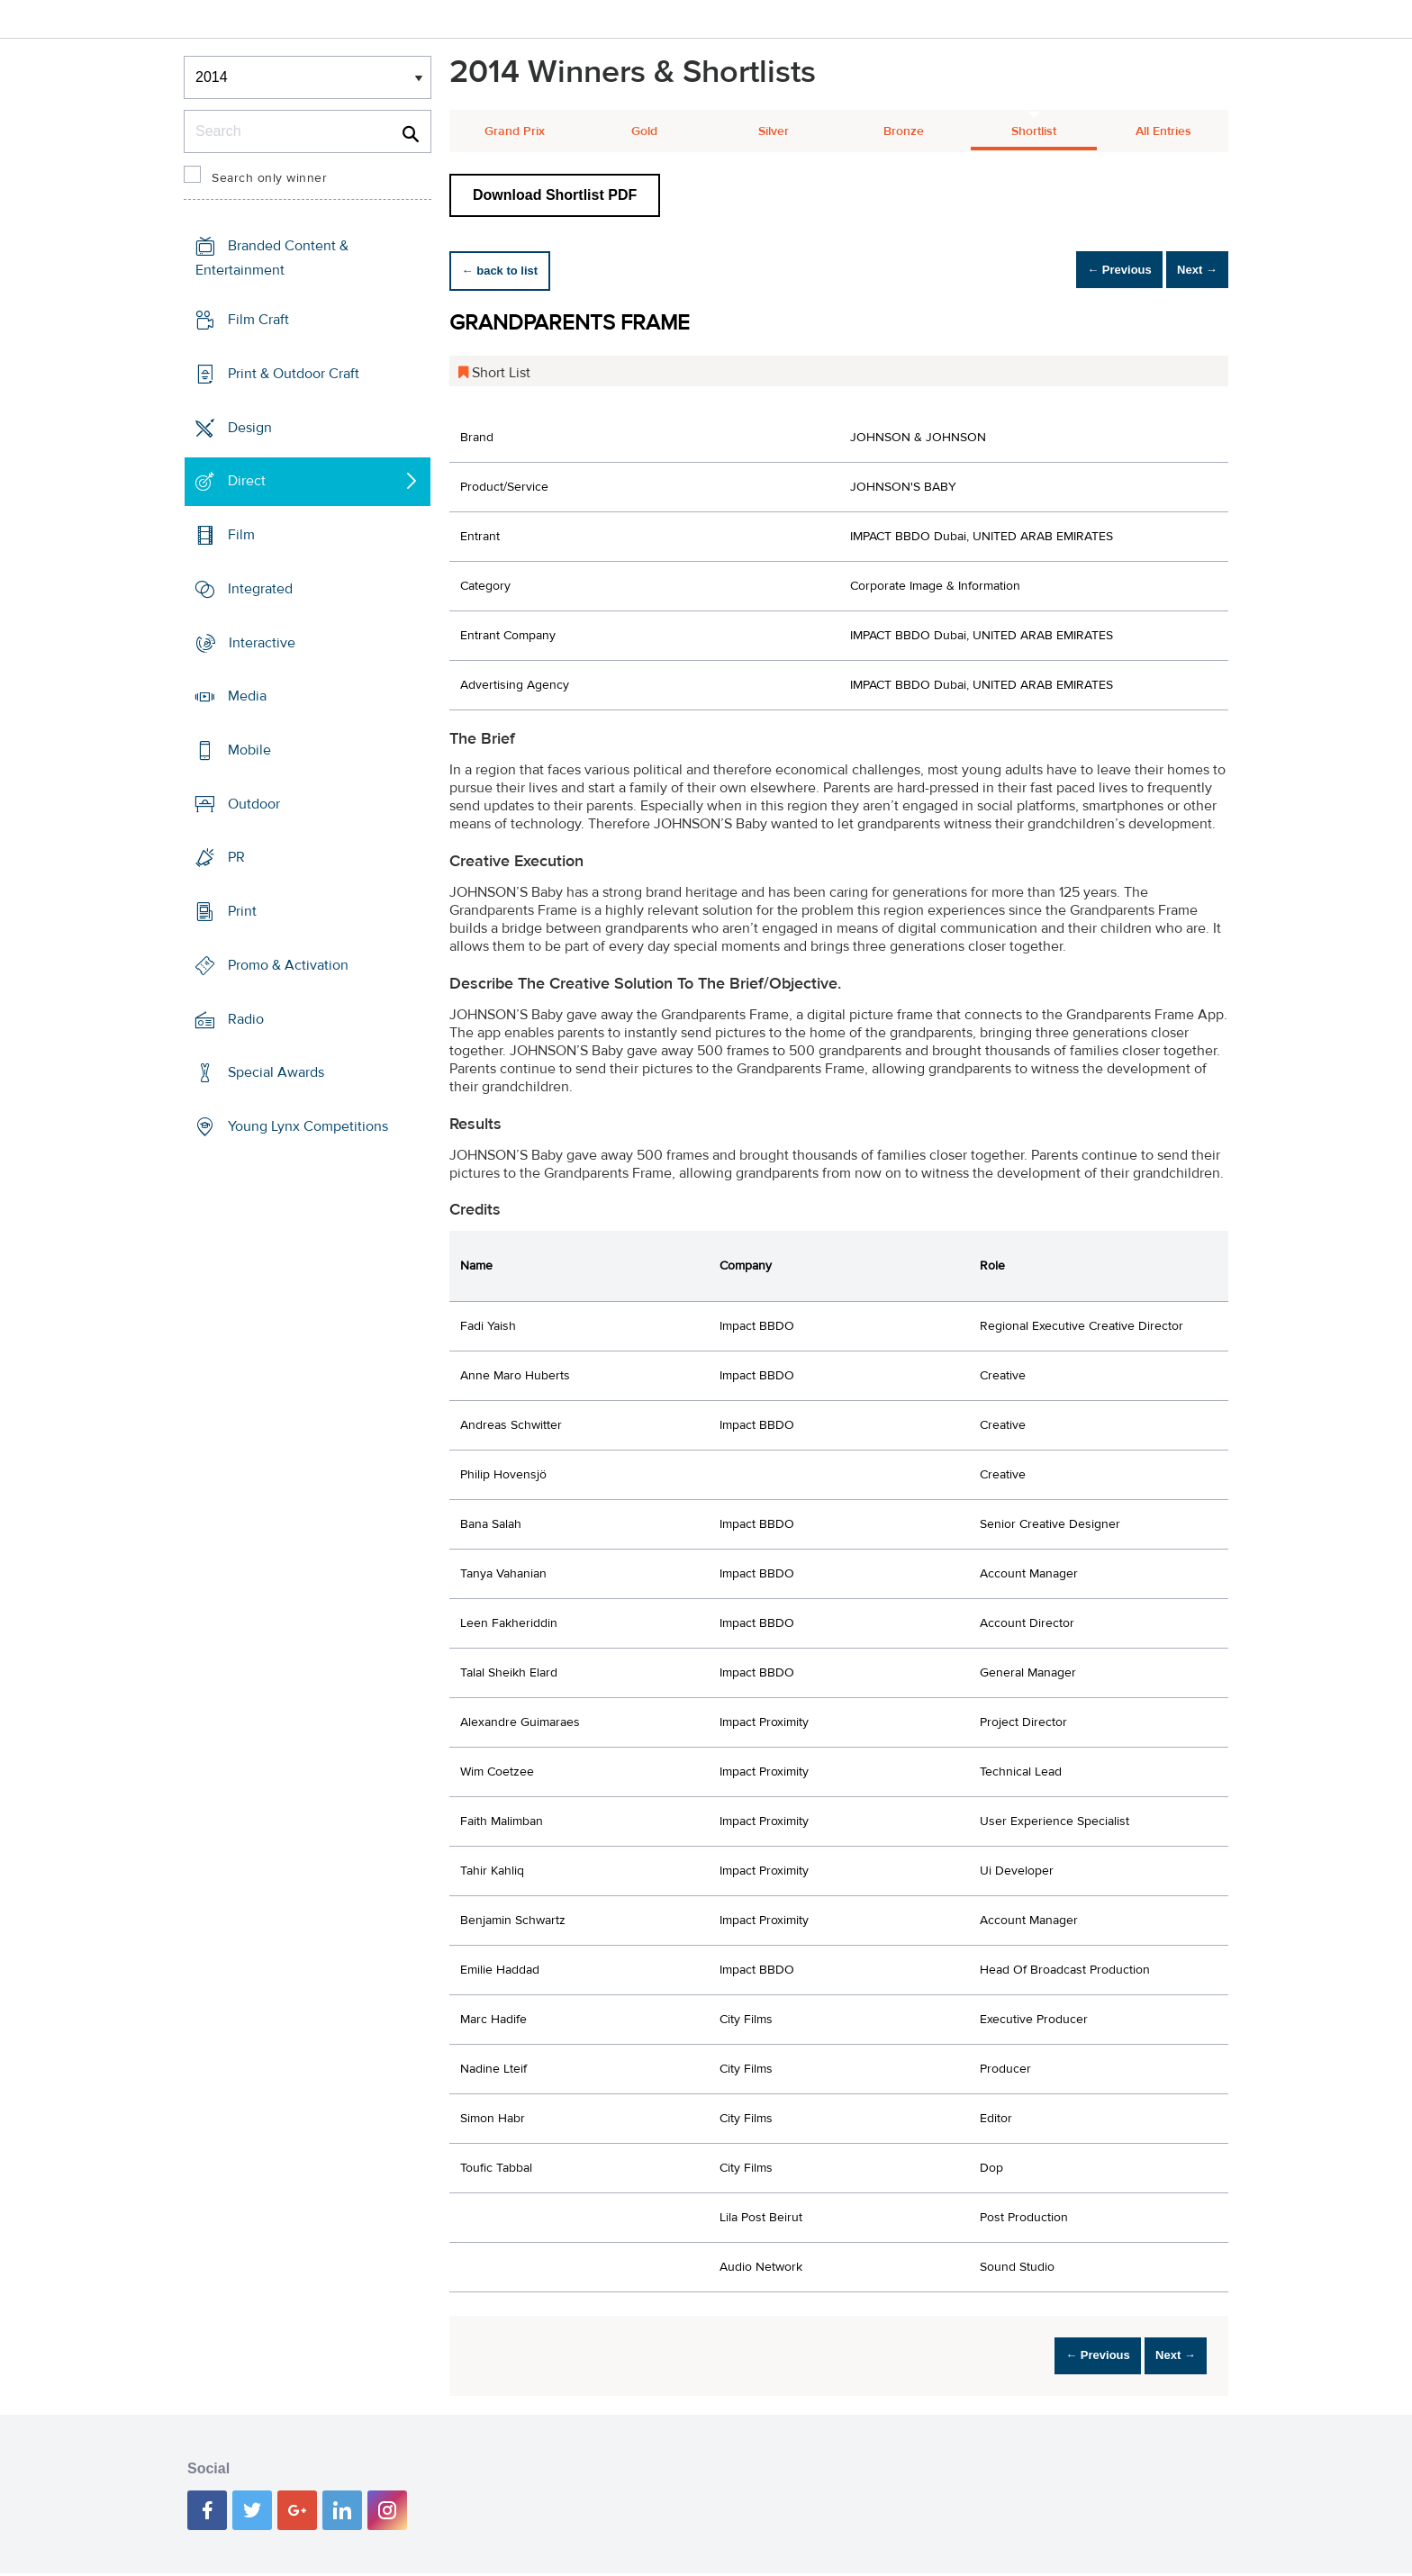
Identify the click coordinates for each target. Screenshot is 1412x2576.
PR (236, 857)
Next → (1186, 270)
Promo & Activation (288, 965)
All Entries (1163, 131)
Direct (247, 481)
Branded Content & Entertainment (271, 258)
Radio (246, 1019)
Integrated (260, 589)
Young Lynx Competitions (308, 1126)
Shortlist (1033, 131)
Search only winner (269, 178)
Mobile (249, 750)
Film (241, 535)
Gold (644, 131)
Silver (773, 131)
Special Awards (276, 1072)
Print (242, 911)
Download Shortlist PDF (555, 195)
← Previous (1087, 270)
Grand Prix (514, 131)
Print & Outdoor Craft (293, 374)
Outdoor (254, 804)
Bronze (903, 131)
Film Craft (258, 320)
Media (247, 696)
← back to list (509, 270)
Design (250, 427)
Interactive (262, 642)
